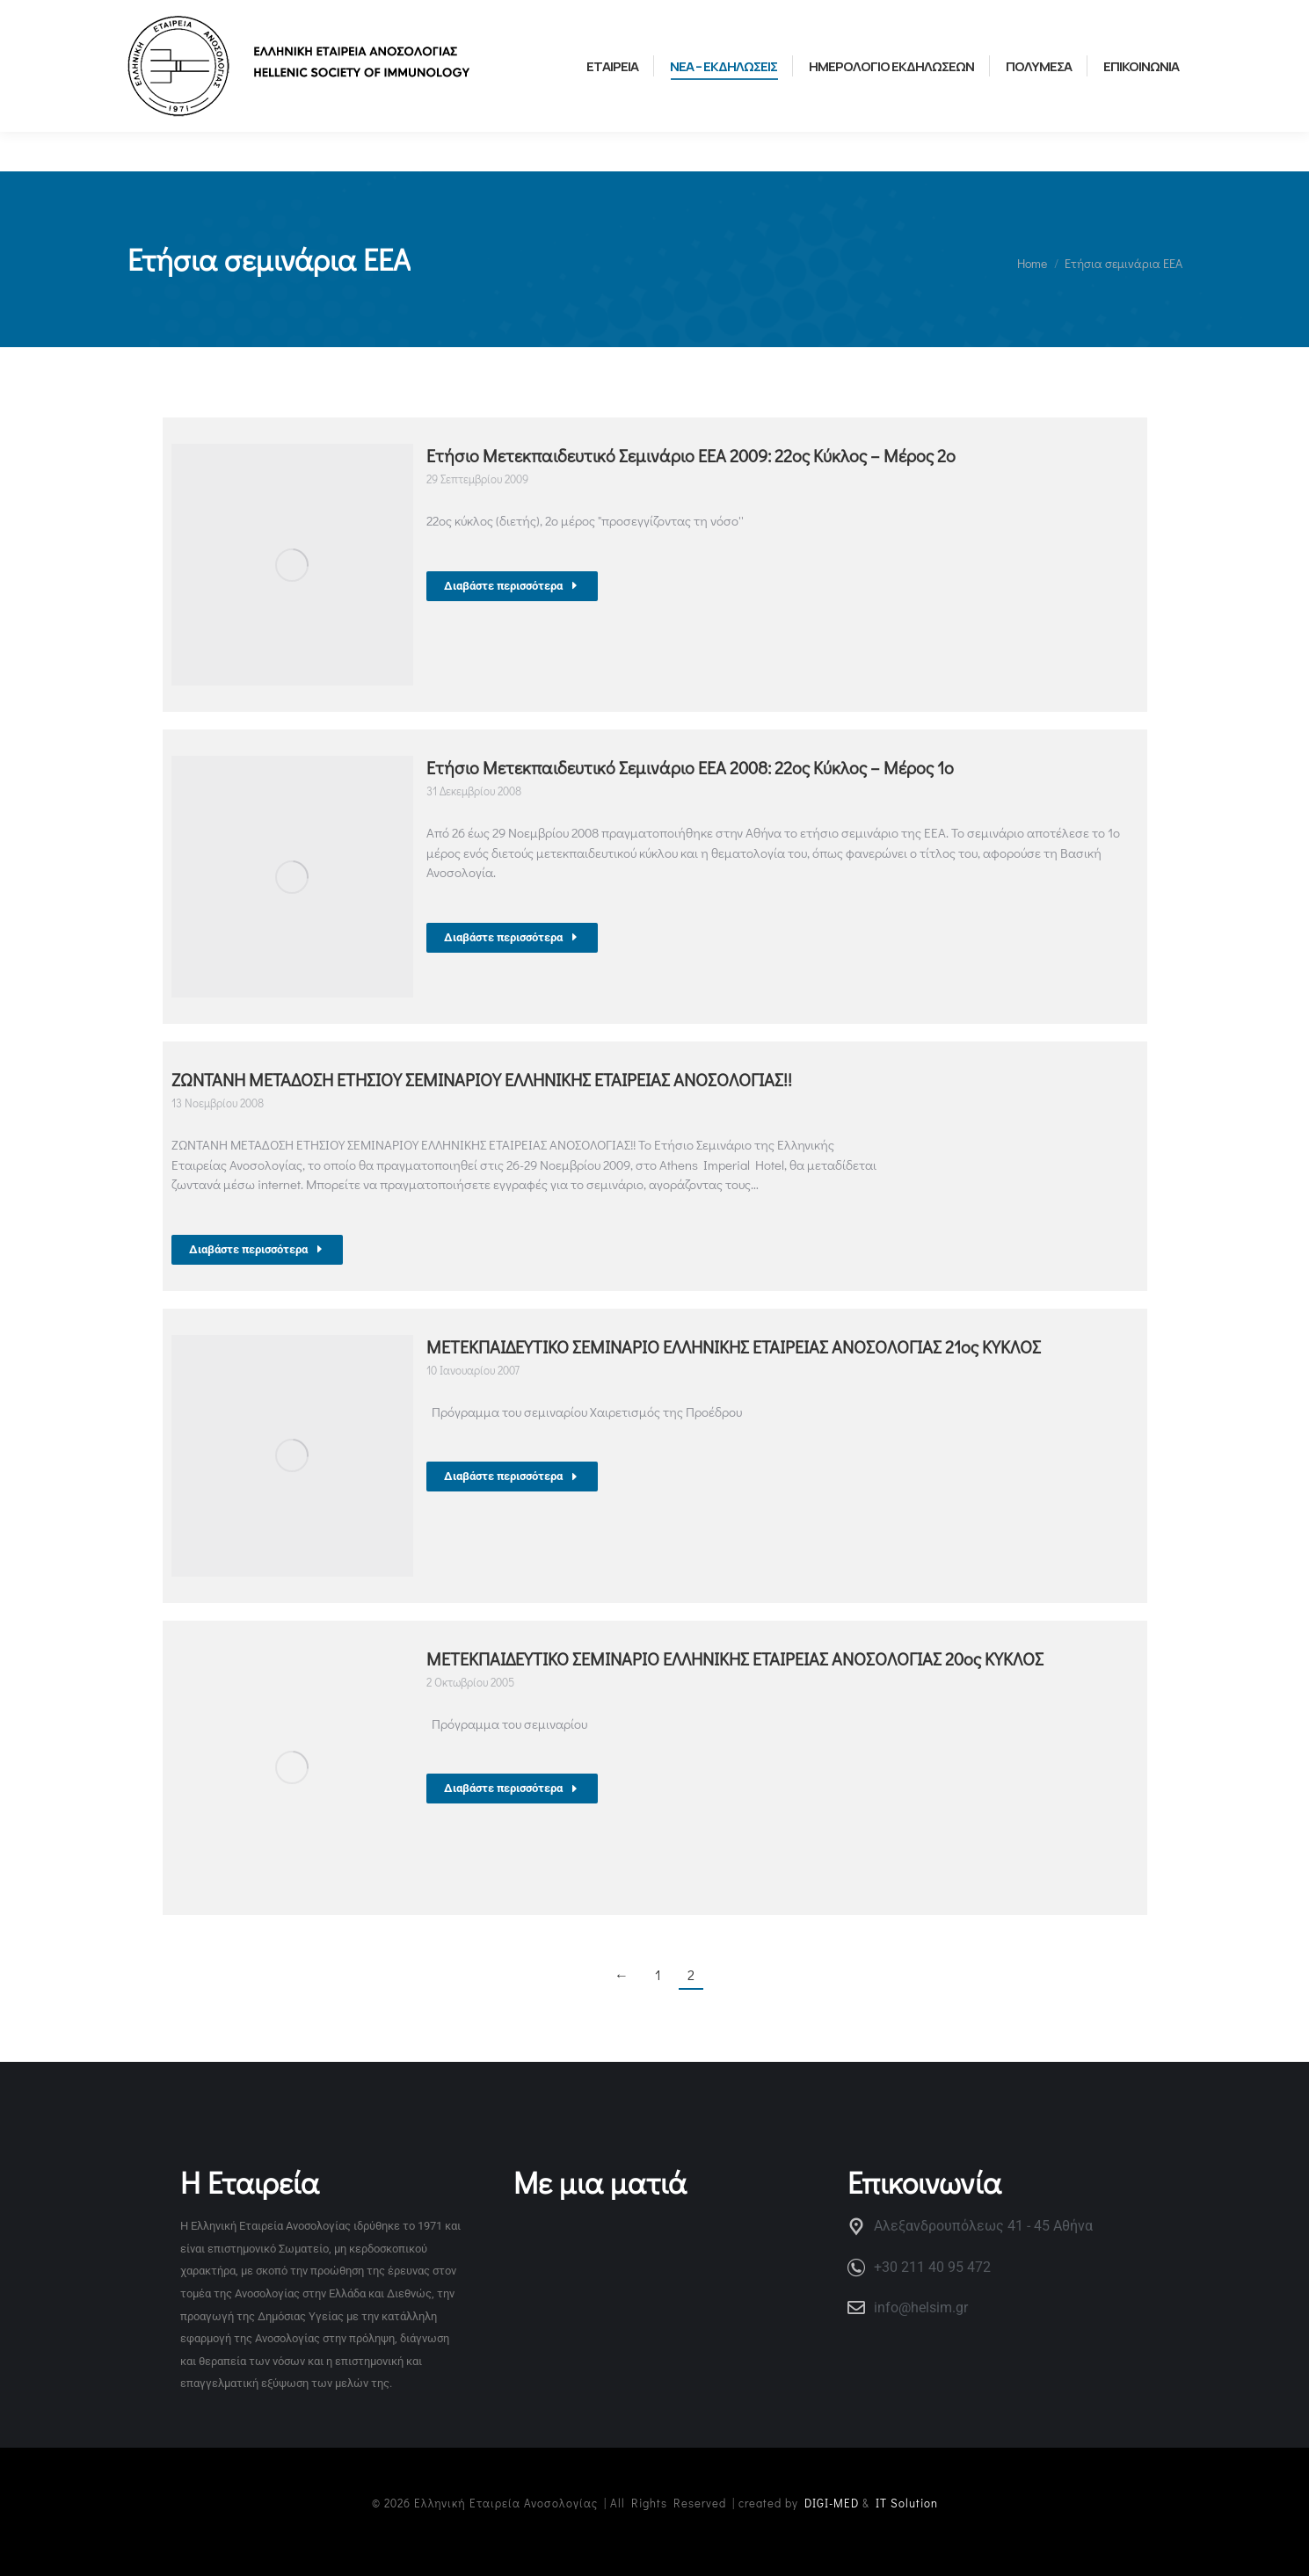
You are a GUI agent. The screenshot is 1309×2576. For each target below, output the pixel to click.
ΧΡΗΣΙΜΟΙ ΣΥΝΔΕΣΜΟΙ (192, 19)
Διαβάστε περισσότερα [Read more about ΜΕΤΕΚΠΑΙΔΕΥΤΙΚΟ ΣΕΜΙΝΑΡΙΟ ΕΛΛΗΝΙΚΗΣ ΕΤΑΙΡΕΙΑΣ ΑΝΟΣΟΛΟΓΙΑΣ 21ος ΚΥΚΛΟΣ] (512, 1476)
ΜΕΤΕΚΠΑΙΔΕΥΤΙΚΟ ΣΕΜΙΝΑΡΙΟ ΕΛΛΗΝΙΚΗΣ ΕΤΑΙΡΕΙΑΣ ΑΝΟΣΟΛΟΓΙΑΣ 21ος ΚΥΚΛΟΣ (733, 1346)
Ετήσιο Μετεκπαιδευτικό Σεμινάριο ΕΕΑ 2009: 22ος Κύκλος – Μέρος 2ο (691, 455)
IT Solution (907, 2502)
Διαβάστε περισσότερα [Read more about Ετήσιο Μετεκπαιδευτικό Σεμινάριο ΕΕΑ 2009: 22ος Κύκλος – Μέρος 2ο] (512, 585)
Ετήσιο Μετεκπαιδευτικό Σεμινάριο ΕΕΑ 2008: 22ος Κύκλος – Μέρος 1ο (690, 767)
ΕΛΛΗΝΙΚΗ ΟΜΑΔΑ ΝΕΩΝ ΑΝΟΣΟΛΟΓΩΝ (415, 19)
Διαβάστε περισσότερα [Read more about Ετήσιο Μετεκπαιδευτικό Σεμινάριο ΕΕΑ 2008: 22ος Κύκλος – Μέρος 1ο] (512, 937)
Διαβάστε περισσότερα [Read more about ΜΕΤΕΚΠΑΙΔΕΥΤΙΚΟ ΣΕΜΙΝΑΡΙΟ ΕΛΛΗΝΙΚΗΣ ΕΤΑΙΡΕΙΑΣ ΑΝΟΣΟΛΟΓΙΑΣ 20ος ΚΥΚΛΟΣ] (512, 1788)
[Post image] (292, 565)
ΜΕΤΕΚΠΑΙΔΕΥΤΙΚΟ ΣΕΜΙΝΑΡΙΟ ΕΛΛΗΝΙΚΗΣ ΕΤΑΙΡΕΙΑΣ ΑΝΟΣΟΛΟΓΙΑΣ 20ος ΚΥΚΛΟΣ (735, 1658)
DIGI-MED (831, 2502)
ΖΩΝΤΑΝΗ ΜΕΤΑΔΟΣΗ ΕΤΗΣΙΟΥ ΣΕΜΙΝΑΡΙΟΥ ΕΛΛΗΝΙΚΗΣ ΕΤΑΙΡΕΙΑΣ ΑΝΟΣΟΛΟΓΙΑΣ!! (481, 1079)
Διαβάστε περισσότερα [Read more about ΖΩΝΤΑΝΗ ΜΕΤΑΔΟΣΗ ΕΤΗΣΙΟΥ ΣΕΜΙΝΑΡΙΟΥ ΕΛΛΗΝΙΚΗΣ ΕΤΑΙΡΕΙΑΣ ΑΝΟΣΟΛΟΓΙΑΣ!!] (257, 1249)
